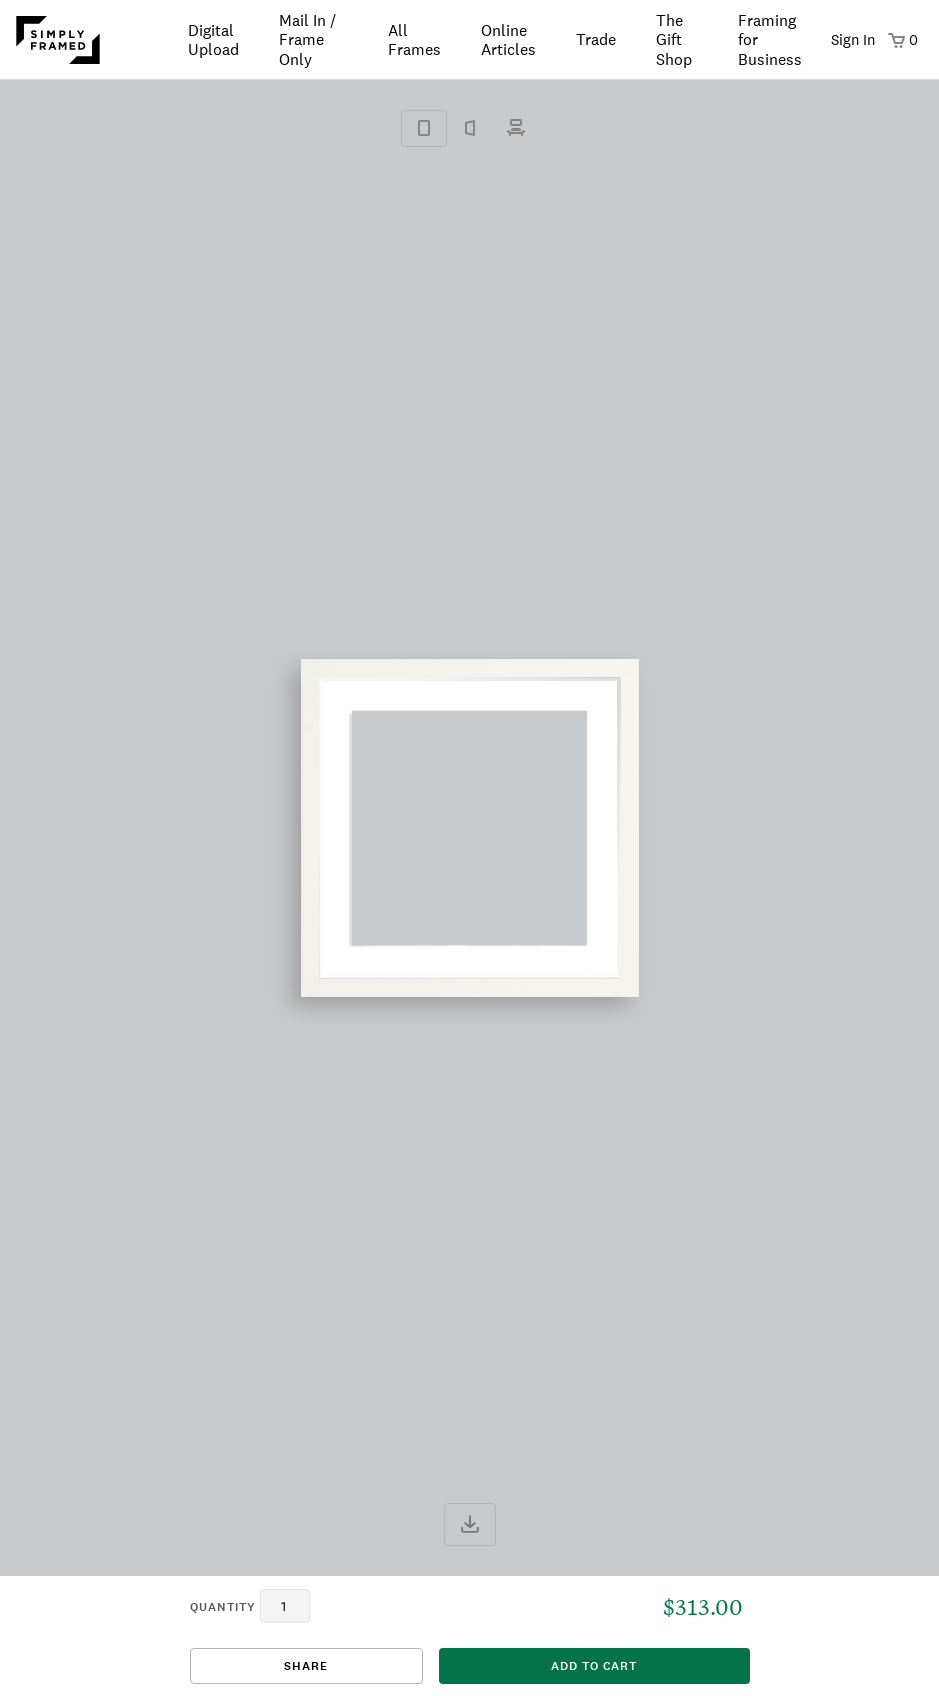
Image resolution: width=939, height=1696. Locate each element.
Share (306, 1666)
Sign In (853, 39)
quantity (223, 1607)
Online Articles (508, 40)
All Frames (414, 40)
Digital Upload (213, 40)
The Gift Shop (674, 39)
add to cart (594, 1666)
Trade (596, 39)
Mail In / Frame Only (307, 39)
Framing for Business (770, 39)
